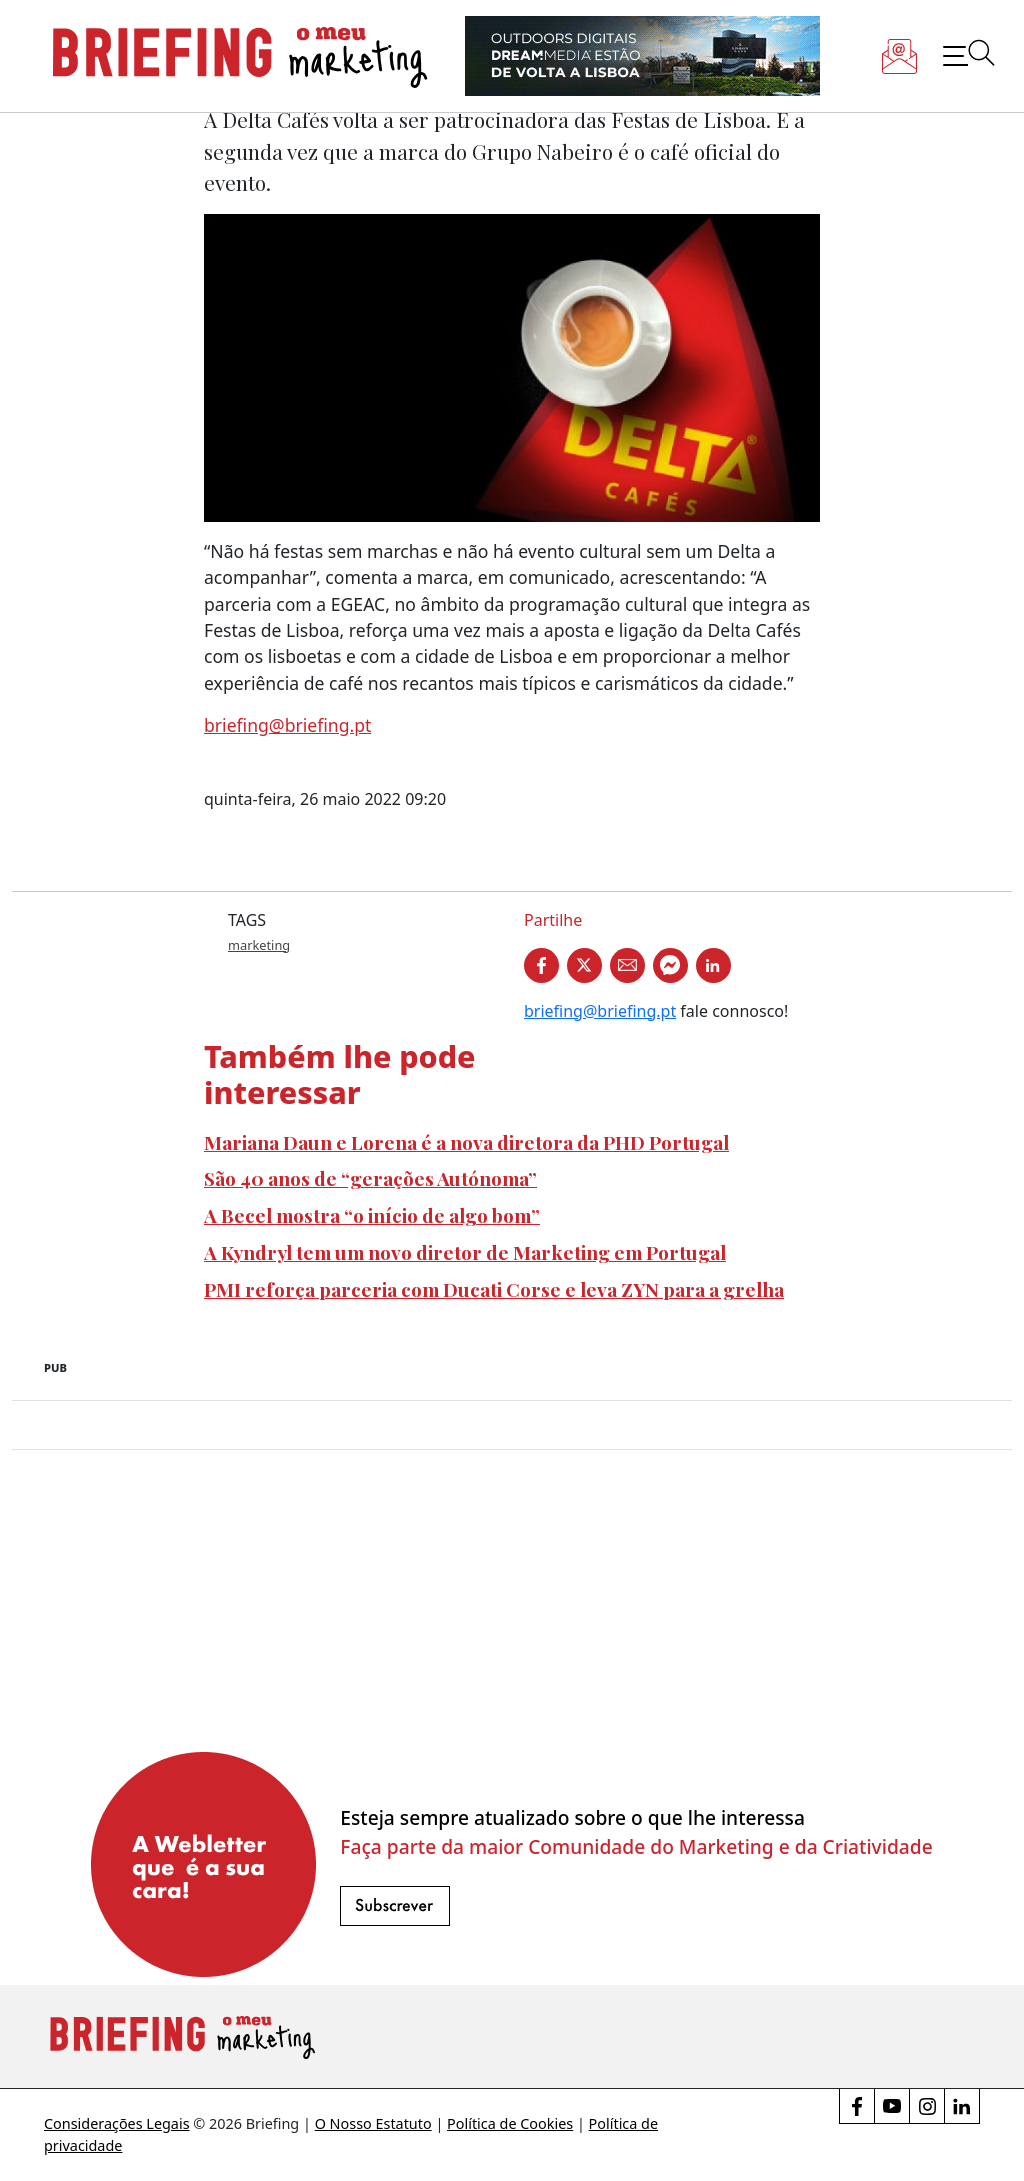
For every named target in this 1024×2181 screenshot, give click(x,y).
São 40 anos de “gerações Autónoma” (370, 1178)
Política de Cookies (510, 2123)
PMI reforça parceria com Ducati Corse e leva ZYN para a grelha (494, 1289)
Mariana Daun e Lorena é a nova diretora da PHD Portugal (466, 1142)
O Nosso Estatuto (373, 2123)
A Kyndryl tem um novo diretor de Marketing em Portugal (465, 1252)
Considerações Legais (117, 2123)
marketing (259, 945)
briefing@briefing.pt (287, 725)
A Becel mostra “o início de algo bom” (372, 1215)
